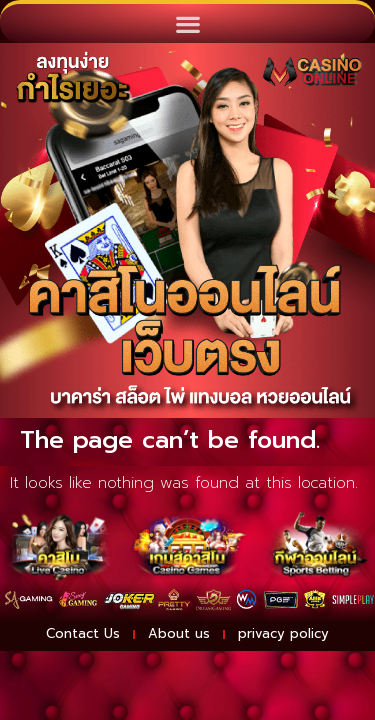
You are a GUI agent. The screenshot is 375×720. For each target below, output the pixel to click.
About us (179, 633)
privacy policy (283, 633)
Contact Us (83, 633)
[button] (187, 23)
